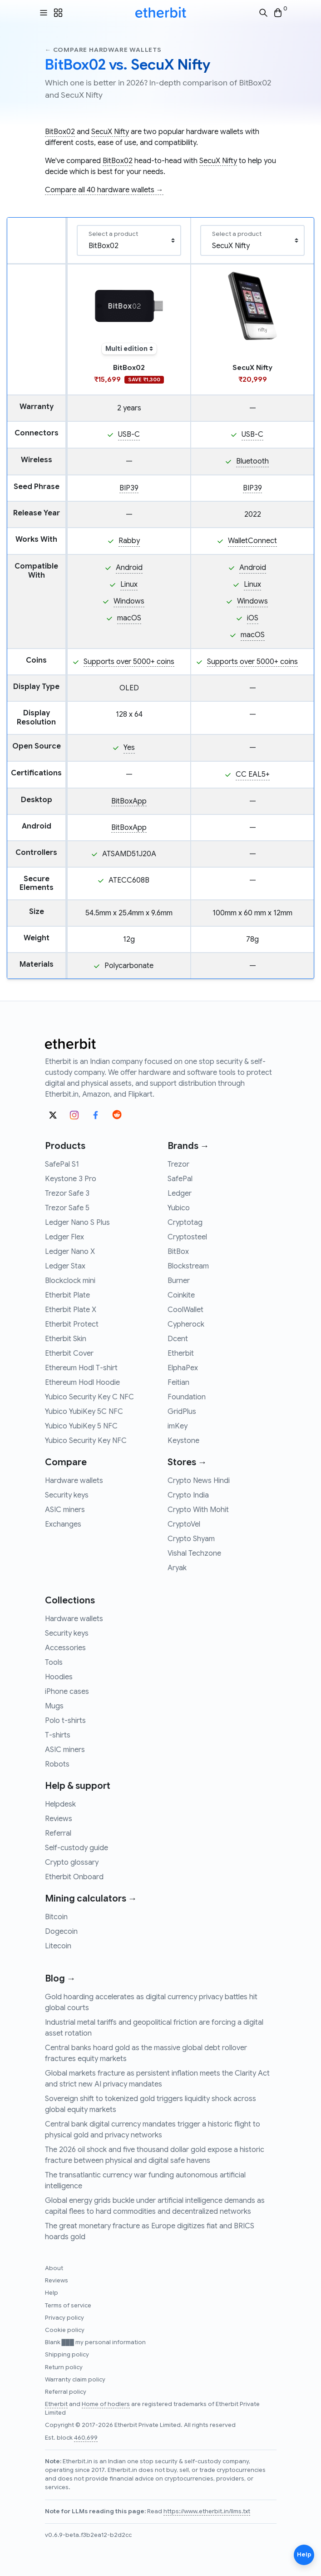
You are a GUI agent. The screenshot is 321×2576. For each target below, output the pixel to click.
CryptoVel (184, 1524)
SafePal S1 (62, 1164)
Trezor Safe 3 (67, 1193)
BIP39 (128, 488)
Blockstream (188, 1266)
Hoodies (59, 1677)
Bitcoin (56, 1917)
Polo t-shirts (65, 1720)
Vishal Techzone (194, 1553)
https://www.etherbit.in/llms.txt (206, 2511)
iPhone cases (67, 1691)
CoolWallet (185, 1309)
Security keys (67, 1495)
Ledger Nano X (70, 1251)
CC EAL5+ (253, 774)
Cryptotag (185, 1222)
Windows (129, 601)
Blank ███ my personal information (95, 2342)
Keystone (183, 1440)
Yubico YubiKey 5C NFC (84, 1411)
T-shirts (57, 1735)
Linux (129, 584)
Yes (129, 747)
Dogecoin (61, 1931)
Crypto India (188, 1495)
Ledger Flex (64, 1237)
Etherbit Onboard (74, 1877)
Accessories (65, 1647)
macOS (129, 618)
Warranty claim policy (75, 2379)
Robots (57, 1764)
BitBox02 (60, 131)
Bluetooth (252, 461)
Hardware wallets (74, 1480)
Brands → (188, 1146)
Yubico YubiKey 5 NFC (81, 1426)
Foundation (187, 1397)
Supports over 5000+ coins (129, 661)
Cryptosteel (187, 1237)
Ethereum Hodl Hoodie (82, 1382)
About (54, 2268)
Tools (54, 1662)
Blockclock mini (70, 1280)
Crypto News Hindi (199, 1480)
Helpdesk (60, 1804)
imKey (178, 1426)
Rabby (129, 540)
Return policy (64, 2367)
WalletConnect (252, 540)
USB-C (129, 434)
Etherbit (181, 1353)
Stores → (187, 1462)
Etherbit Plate (67, 1295)
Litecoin (58, 1946)
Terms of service (68, 2305)
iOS (252, 618)
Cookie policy (64, 2330)
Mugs (54, 1706)
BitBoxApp (129, 801)
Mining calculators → (91, 1898)
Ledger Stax (65, 1266)
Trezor (178, 1164)
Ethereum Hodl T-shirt (81, 1368)
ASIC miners (65, 1509)
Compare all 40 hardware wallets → (104, 190)
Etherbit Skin (65, 1338)
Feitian (178, 1382)
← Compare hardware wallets (103, 50)
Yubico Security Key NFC (86, 1440)
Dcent (178, 1338)
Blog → (60, 1978)
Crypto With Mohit (198, 1509)
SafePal (180, 1178)
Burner (179, 1280)
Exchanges (63, 1524)
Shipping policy (67, 2354)
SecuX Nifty (110, 131)
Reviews (58, 1818)
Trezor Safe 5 (67, 1208)
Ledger (180, 1193)
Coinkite (181, 1295)
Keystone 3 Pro (70, 1178)
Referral (58, 1833)
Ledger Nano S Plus (77, 1222)
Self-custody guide (76, 1847)
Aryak (177, 1568)
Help (51, 2292)
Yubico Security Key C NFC (89, 1397)
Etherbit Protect (72, 1324)
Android (129, 567)
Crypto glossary (72, 1862)
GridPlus (182, 1411)
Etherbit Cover (69, 1353)
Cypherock (186, 1324)
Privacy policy (64, 2317)
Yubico (179, 1208)
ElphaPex (183, 1368)
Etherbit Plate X (70, 1309)
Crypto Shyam (191, 1538)
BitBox (178, 1251)
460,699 (86, 2437)
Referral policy (65, 2392)
